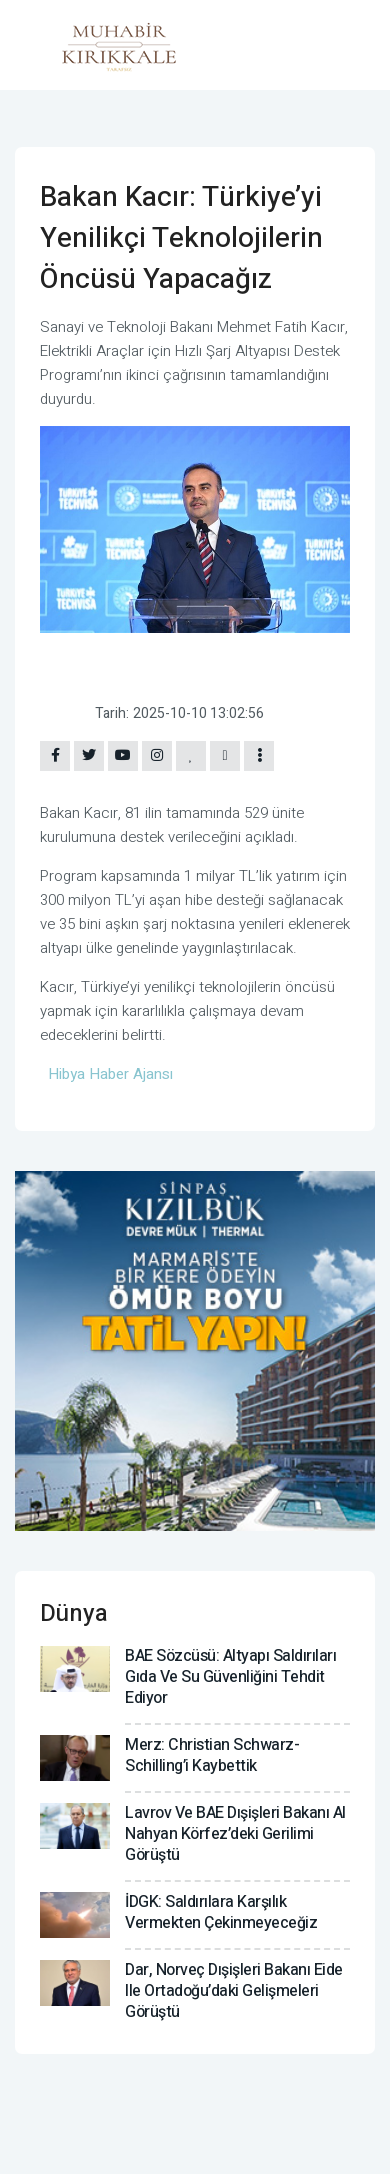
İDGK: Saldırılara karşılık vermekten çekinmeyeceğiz (221, 1912)
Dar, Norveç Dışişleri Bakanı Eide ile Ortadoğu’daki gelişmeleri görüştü (234, 1991)
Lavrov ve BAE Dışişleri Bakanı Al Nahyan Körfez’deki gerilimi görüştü (235, 1834)
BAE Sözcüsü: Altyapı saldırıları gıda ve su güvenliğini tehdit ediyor (230, 1677)
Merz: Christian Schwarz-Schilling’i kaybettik (212, 1755)
